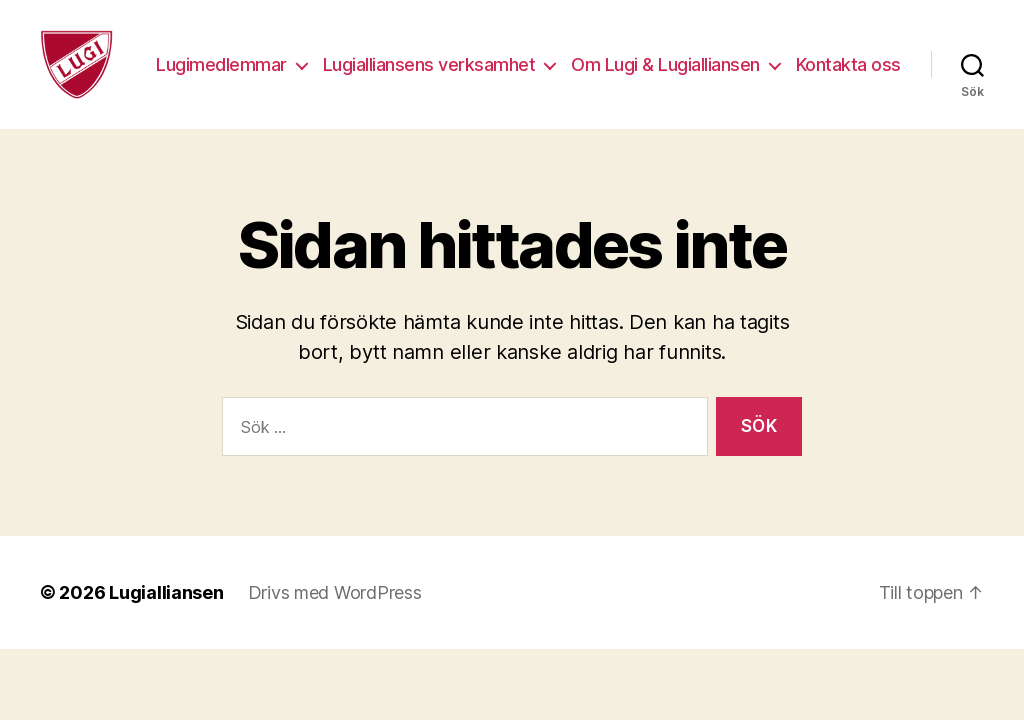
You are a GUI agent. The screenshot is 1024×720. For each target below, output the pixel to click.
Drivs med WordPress (335, 607)
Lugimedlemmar (342, 57)
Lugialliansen (166, 607)
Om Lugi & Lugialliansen (786, 57)
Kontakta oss (848, 86)
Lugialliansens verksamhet (550, 57)
